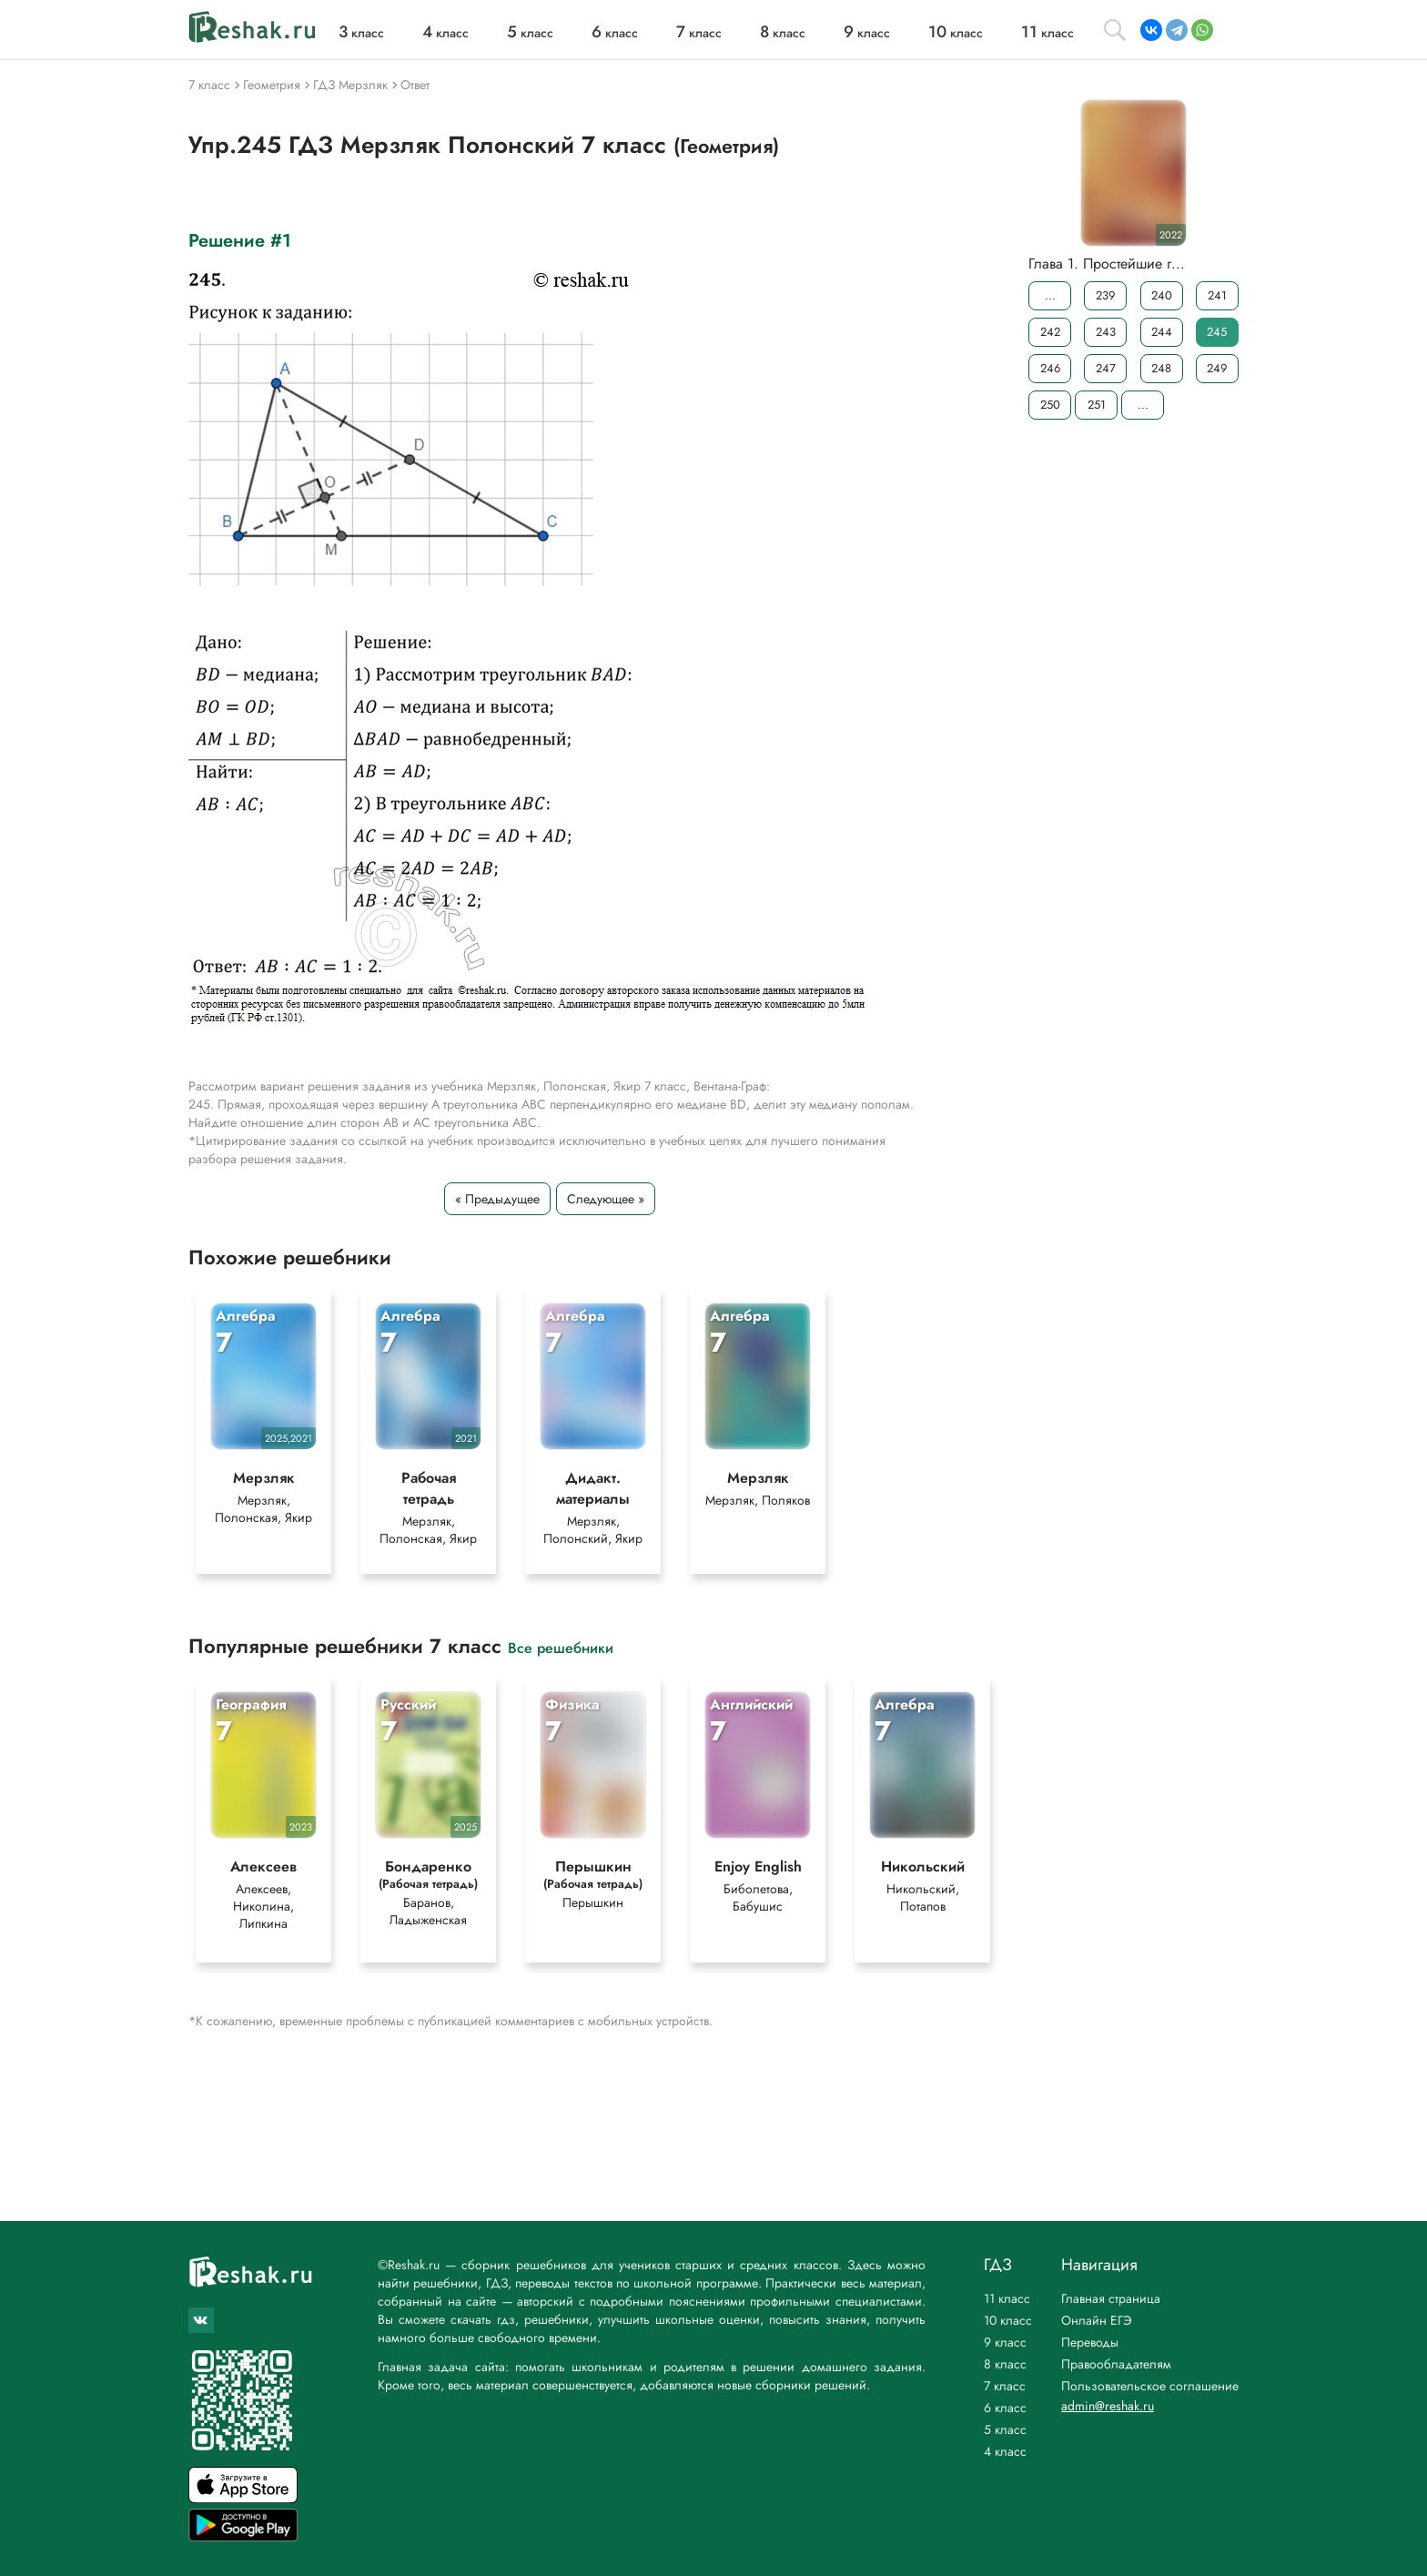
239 (1105, 295)
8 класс (1005, 2364)
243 (1106, 331)
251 (1097, 404)
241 (1217, 295)
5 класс (1005, 2429)
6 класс (1005, 2408)
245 (1217, 331)
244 (1161, 331)
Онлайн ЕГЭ (1096, 2320)
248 (1161, 368)
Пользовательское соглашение (1150, 2386)
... (1050, 295)
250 (1050, 404)
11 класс (1007, 2298)
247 (1106, 368)
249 (1217, 368)
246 (1050, 368)
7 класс (1005, 2386)
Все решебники (560, 1647)
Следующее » (605, 1199)
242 (1050, 331)
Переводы (1089, 2342)
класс (361, 33)
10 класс (1008, 2320)
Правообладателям (1116, 2364)
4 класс (1005, 2451)
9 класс (1005, 2342)
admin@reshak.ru (1107, 2406)
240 (1161, 295)
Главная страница (1110, 2298)
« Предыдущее (497, 1199)
